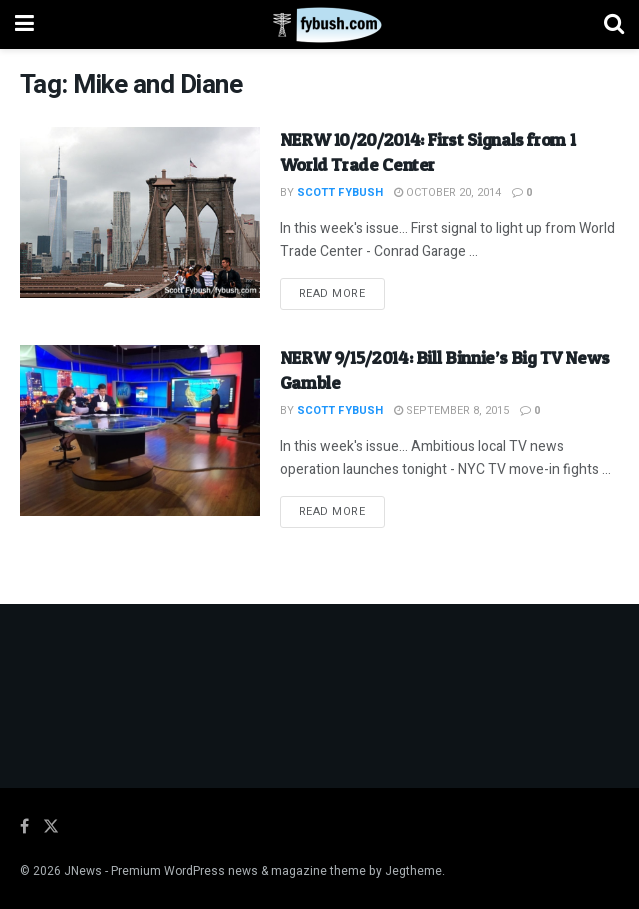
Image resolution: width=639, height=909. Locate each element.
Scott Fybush (340, 192)
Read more (342, 293)
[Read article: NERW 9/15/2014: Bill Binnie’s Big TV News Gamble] (140, 430)
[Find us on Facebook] (24, 827)
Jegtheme (413, 871)
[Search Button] (614, 24)
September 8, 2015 (451, 410)
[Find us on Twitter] (51, 827)
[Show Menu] (24, 24)
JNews (83, 871)
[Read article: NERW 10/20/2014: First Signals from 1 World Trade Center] (140, 212)
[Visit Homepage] (319, 25)
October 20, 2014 (447, 192)
